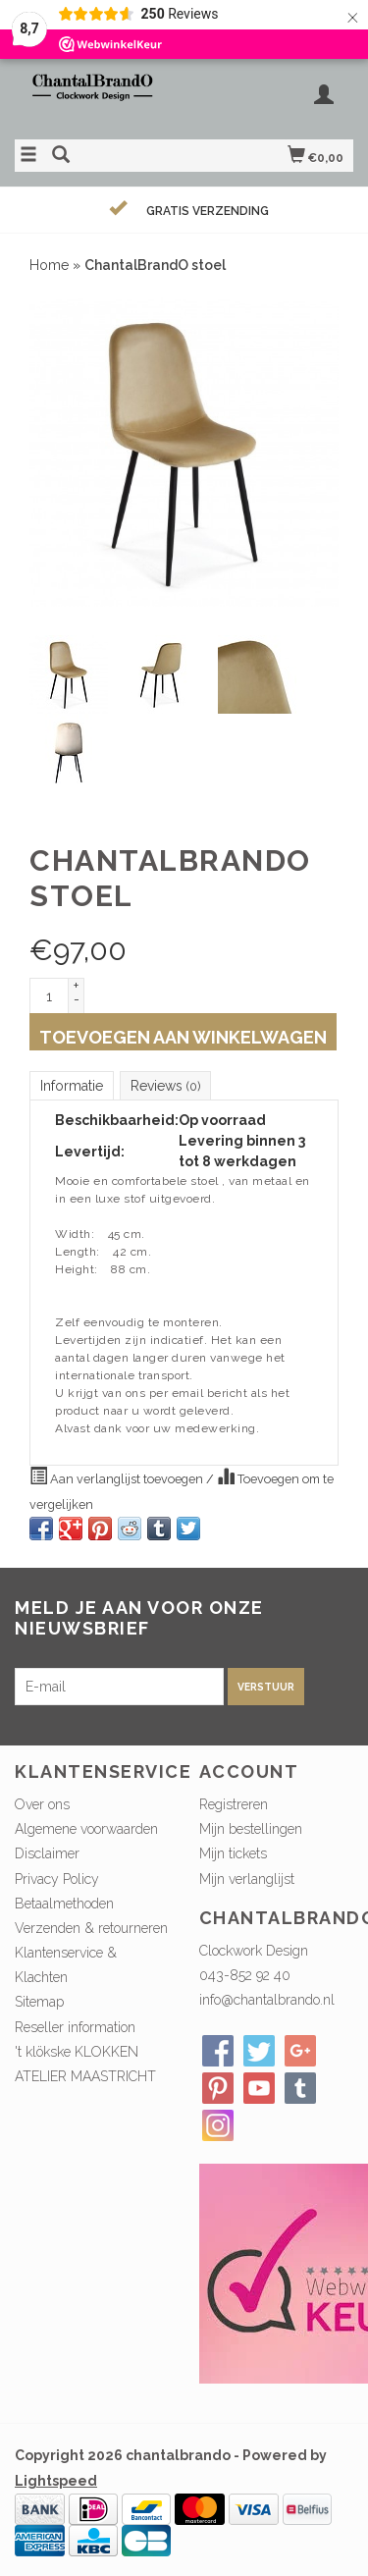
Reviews (165, 1086)
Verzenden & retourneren (91, 1928)
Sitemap (39, 2002)
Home (49, 265)
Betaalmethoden (64, 1903)
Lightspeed (56, 2481)
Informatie (71, 1086)
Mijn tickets (233, 1853)
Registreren (233, 1804)
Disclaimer (47, 1853)
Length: (77, 1252)
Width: (74, 1234)
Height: (76, 1269)
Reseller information (75, 2027)
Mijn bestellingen (250, 1829)
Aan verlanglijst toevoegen (117, 1476)
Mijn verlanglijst (246, 1879)
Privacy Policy (57, 1879)
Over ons (42, 1804)
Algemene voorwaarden (86, 1829)
